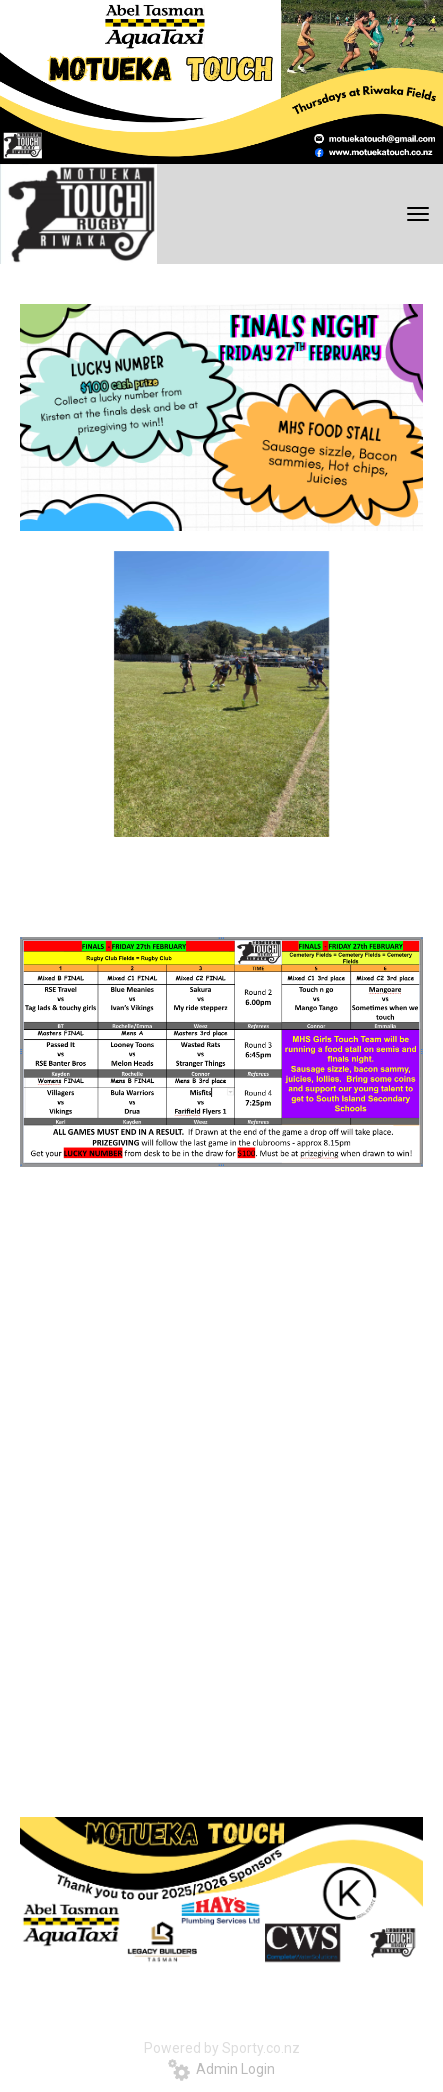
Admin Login (221, 2069)
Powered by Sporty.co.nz (222, 2048)
